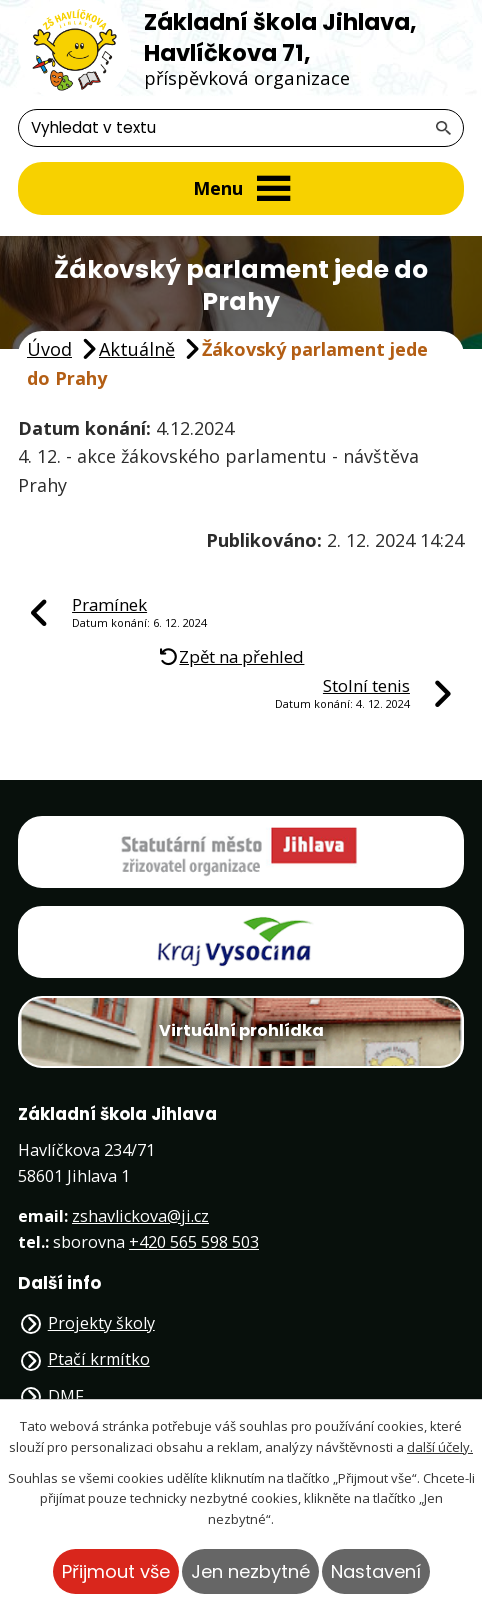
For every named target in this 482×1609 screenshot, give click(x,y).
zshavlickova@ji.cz (140, 1216)
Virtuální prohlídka (241, 1030)
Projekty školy (101, 1323)
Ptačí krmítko (99, 1359)
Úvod (49, 349)
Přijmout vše (116, 1571)
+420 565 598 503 (194, 1242)
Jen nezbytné (250, 1571)
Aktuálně (137, 349)
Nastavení (376, 1571)
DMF (66, 1396)
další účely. (440, 1447)
